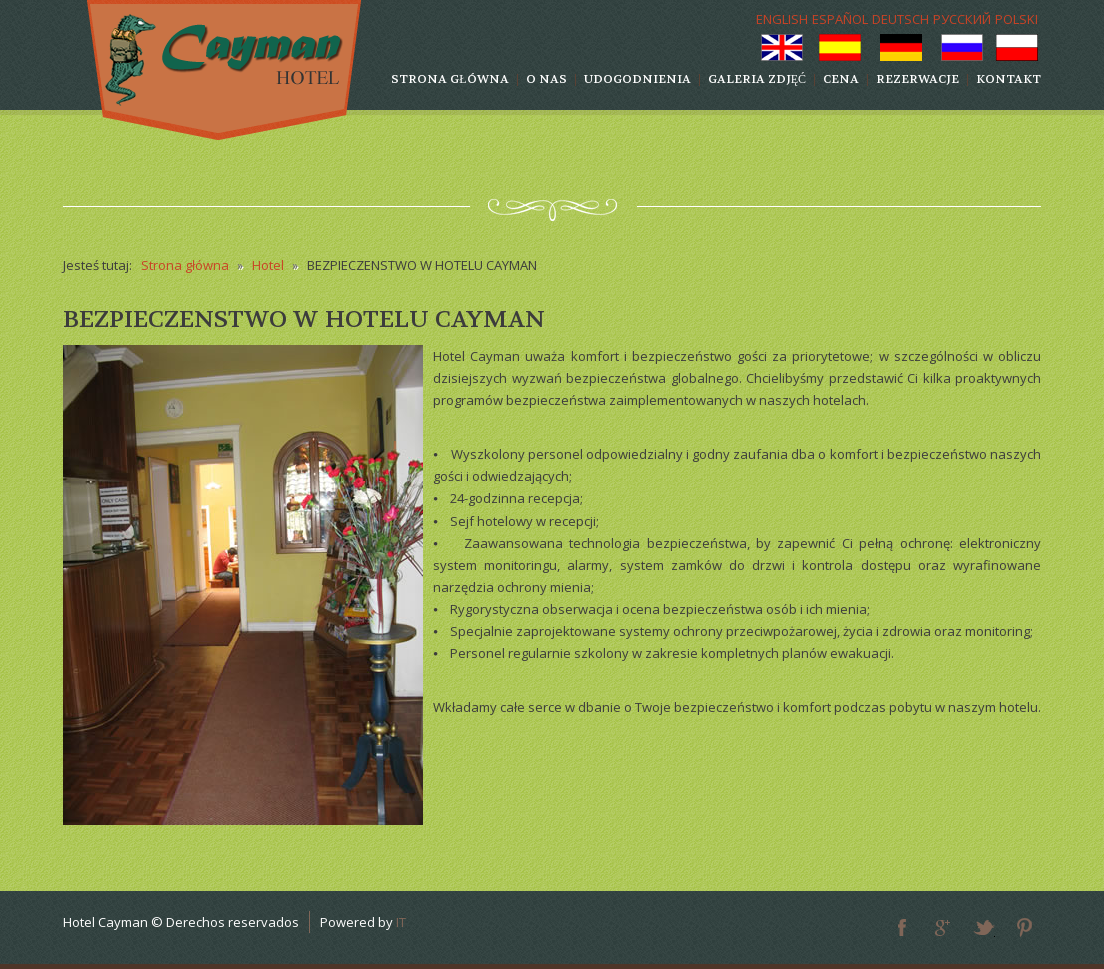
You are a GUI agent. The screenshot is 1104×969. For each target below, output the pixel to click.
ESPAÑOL (840, 19)
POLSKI (1016, 19)
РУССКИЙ (962, 19)
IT (401, 922)
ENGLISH (782, 19)
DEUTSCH (900, 19)
